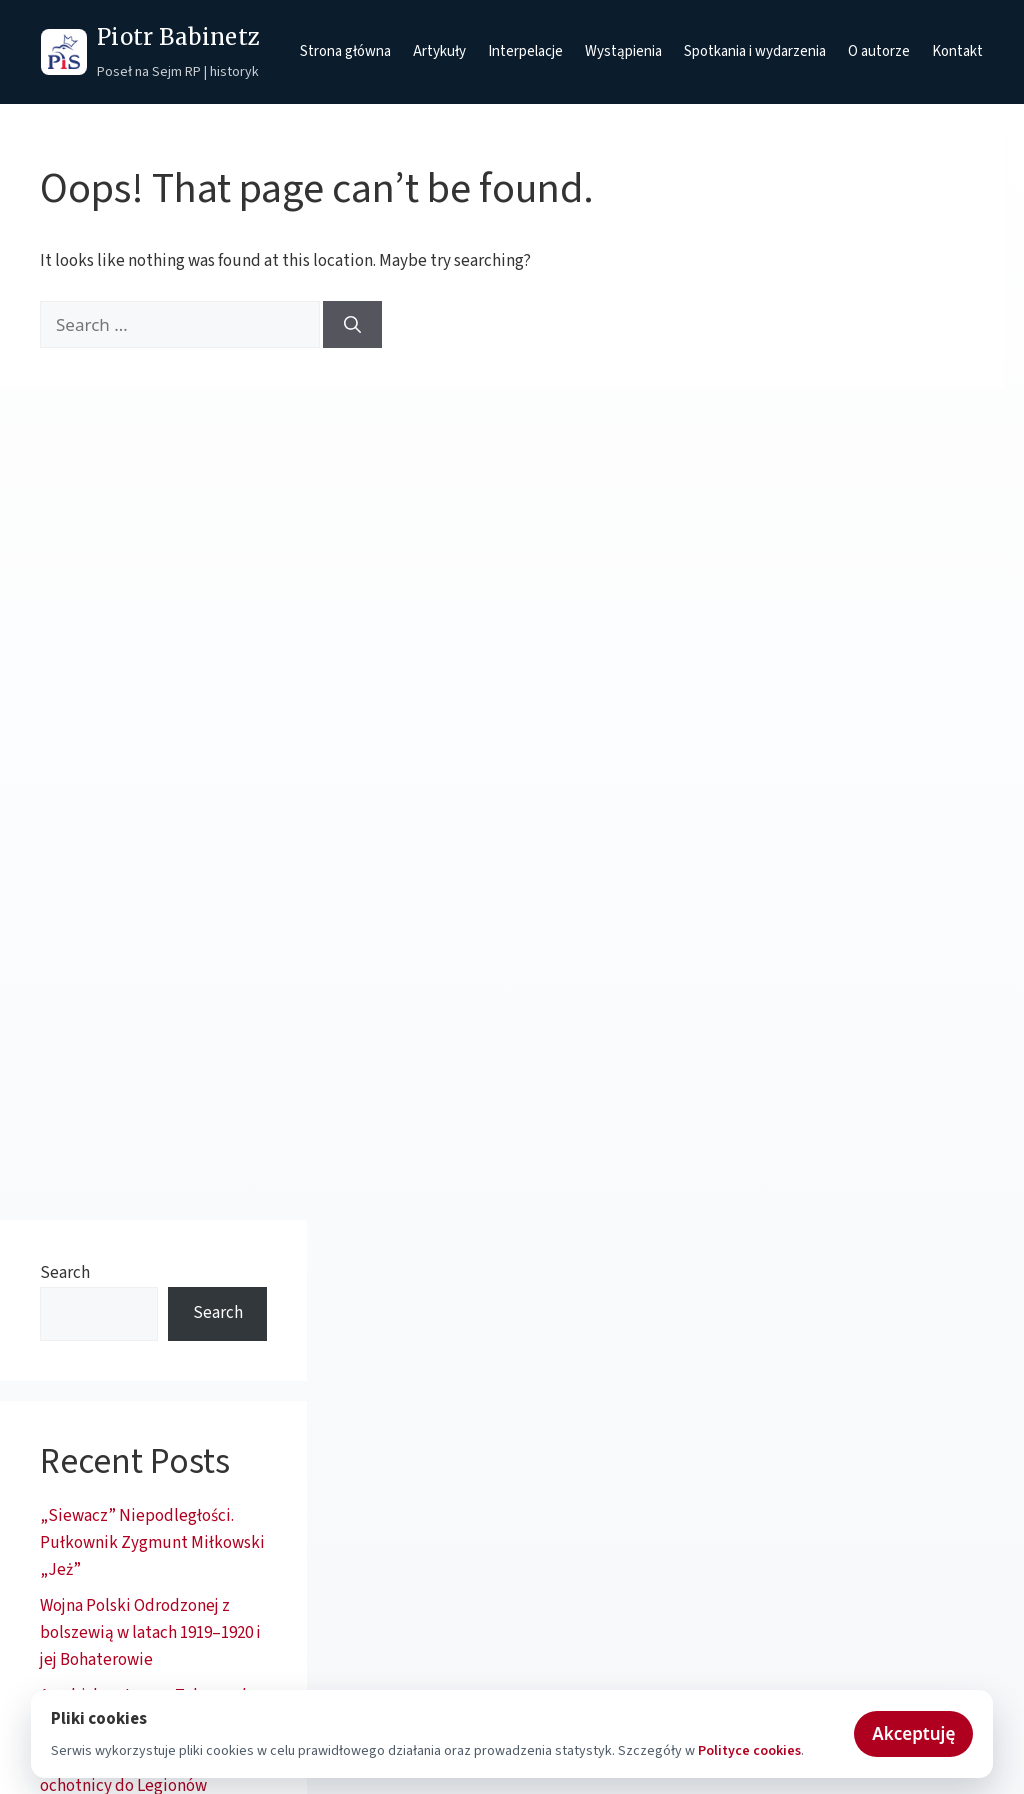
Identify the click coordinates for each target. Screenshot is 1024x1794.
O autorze (879, 51)
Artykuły (439, 51)
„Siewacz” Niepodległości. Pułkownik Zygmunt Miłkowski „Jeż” (152, 1543)
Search (65, 1273)
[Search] (352, 325)
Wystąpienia (623, 51)
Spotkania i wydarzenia (755, 51)
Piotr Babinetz (178, 37)
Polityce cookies (749, 1751)
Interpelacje (525, 51)
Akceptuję (913, 1733)
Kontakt (957, 51)
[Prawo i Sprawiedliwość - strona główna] (64, 52)
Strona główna (345, 51)
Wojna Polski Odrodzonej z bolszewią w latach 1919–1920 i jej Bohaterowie (150, 1633)
